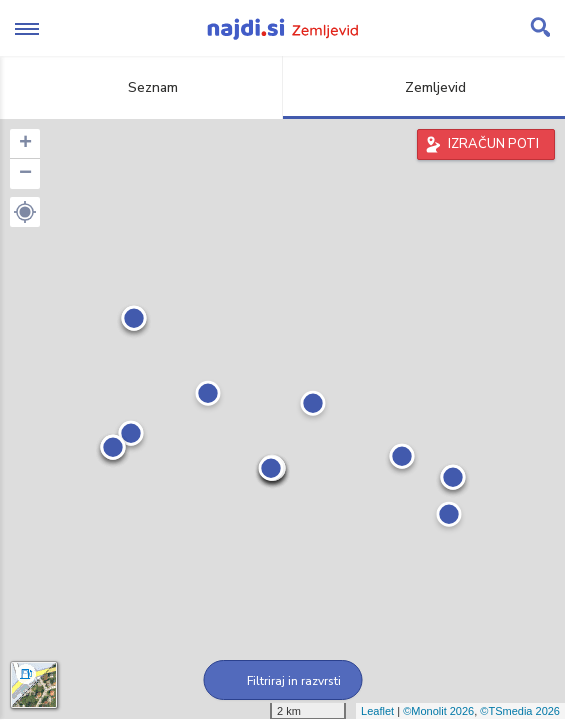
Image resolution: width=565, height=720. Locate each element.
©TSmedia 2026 (520, 711)
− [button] (25, 174)
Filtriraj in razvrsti (282, 681)
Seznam (141, 87)
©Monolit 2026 (438, 711)
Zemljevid (424, 87)
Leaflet (377, 711)
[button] (25, 212)
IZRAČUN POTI (493, 144)
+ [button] (25, 144)
